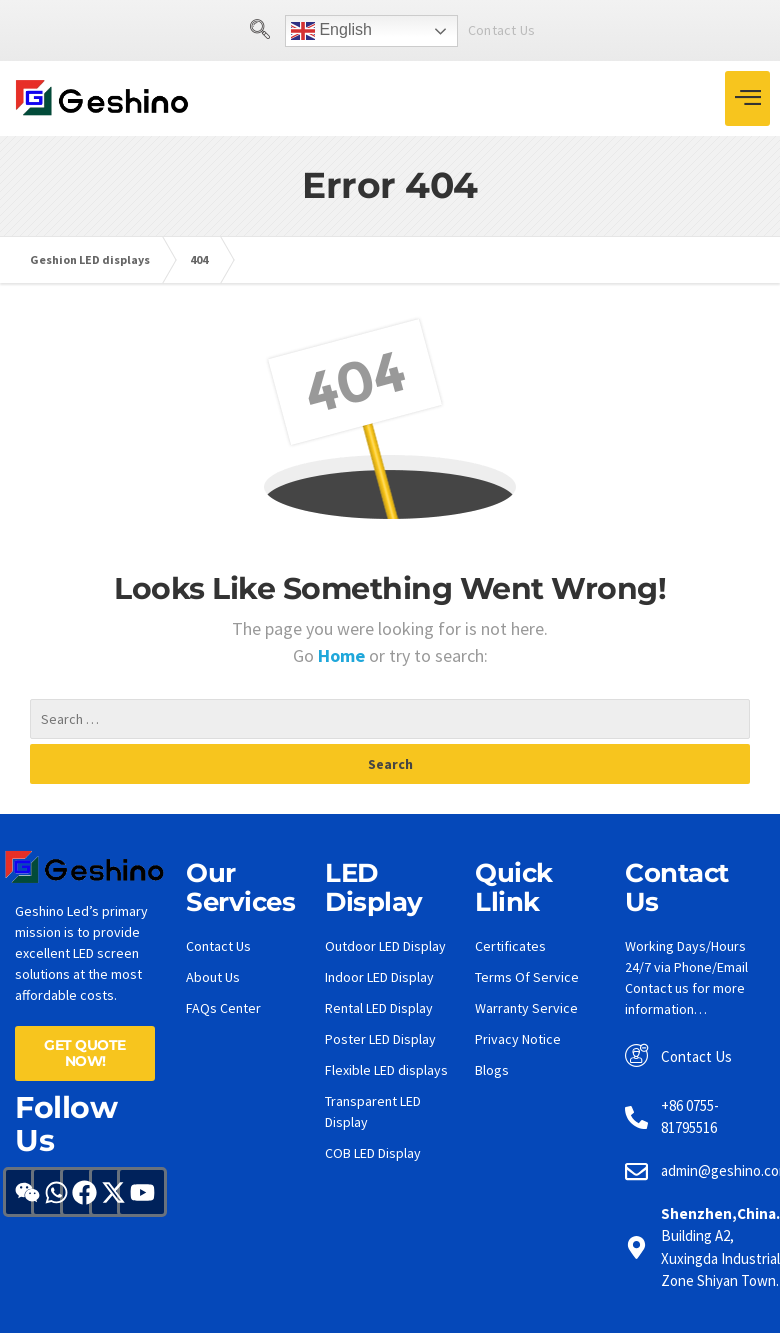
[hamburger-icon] (747, 98)
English (331, 31)
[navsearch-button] (260, 31)
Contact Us (501, 30)
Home (343, 655)
